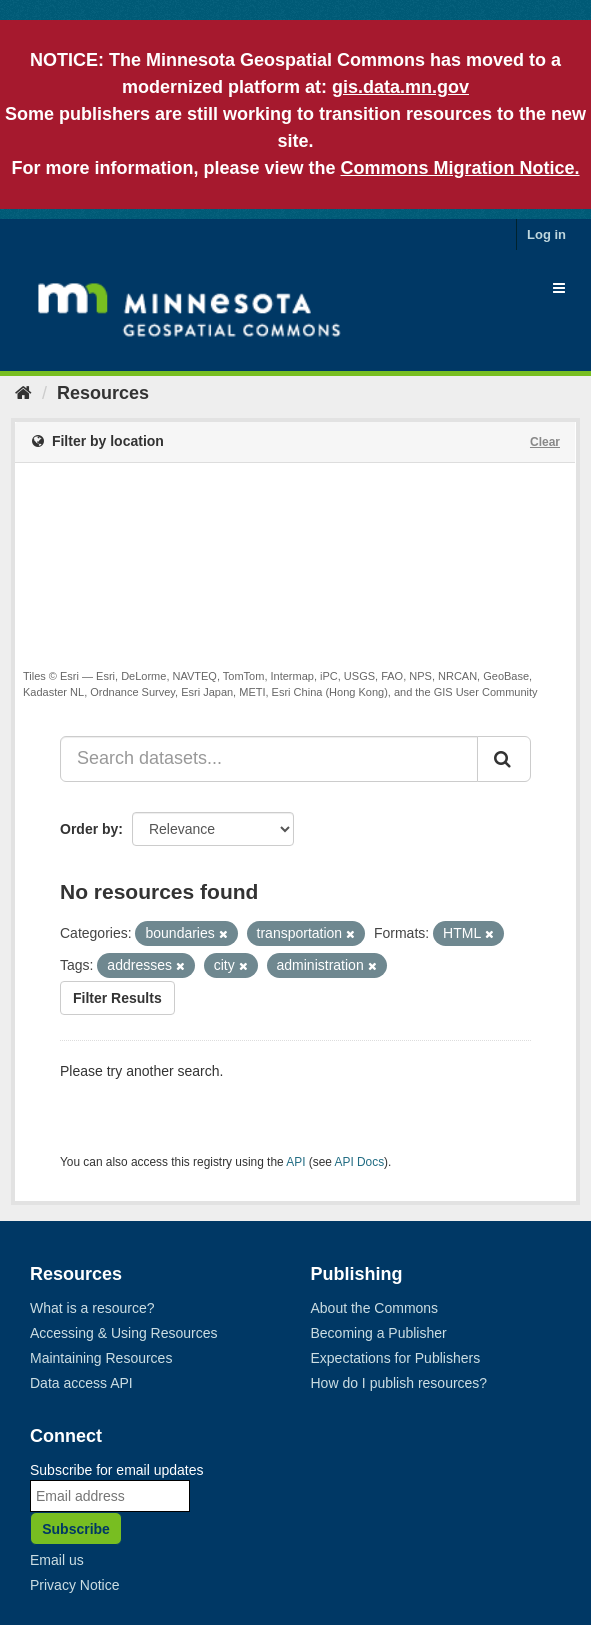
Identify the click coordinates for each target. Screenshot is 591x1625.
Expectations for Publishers (396, 1358)
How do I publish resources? (399, 1383)
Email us (57, 1560)
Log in (546, 234)
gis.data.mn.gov (400, 87)
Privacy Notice (74, 1585)
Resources (103, 393)
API (295, 1162)
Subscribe (76, 1529)
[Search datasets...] (269, 759)
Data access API (81, 1383)
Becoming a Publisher (379, 1333)
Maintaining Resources (101, 1358)
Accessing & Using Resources (124, 1333)
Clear (545, 442)
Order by (89, 829)
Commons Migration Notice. (460, 168)
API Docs (360, 1162)
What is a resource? (92, 1308)
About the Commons (375, 1308)
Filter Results (117, 998)
